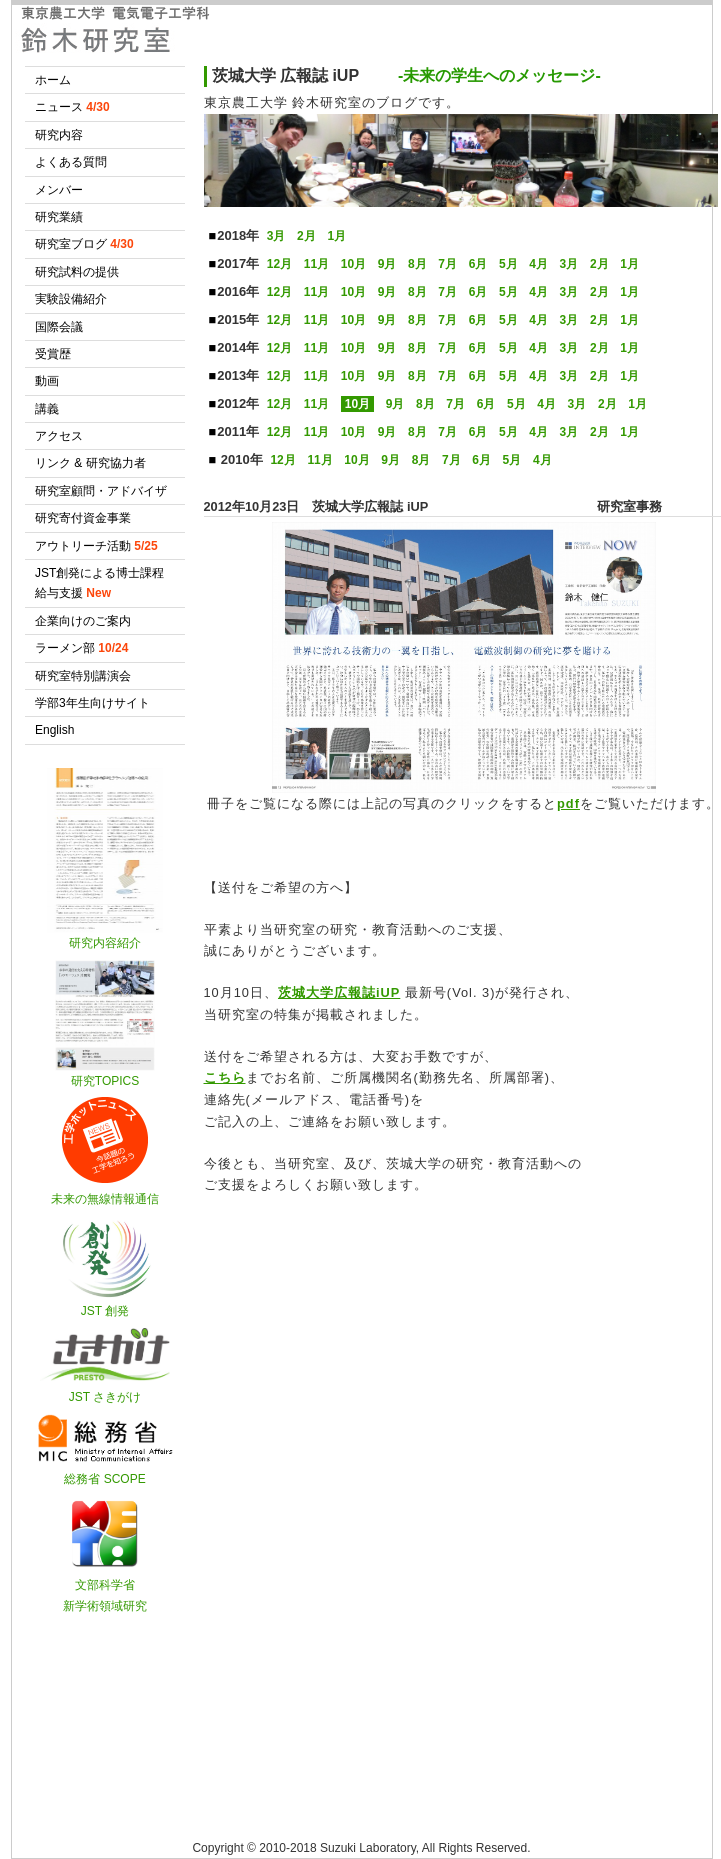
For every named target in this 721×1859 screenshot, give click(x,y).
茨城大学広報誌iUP (339, 992)
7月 (447, 264)
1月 (336, 236)
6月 (478, 264)
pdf (568, 803)
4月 (538, 264)
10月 (353, 264)
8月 (417, 264)
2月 (306, 236)
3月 (276, 236)
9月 (387, 264)
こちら (225, 1077)
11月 (316, 264)
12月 (279, 264)
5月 (508, 264)
